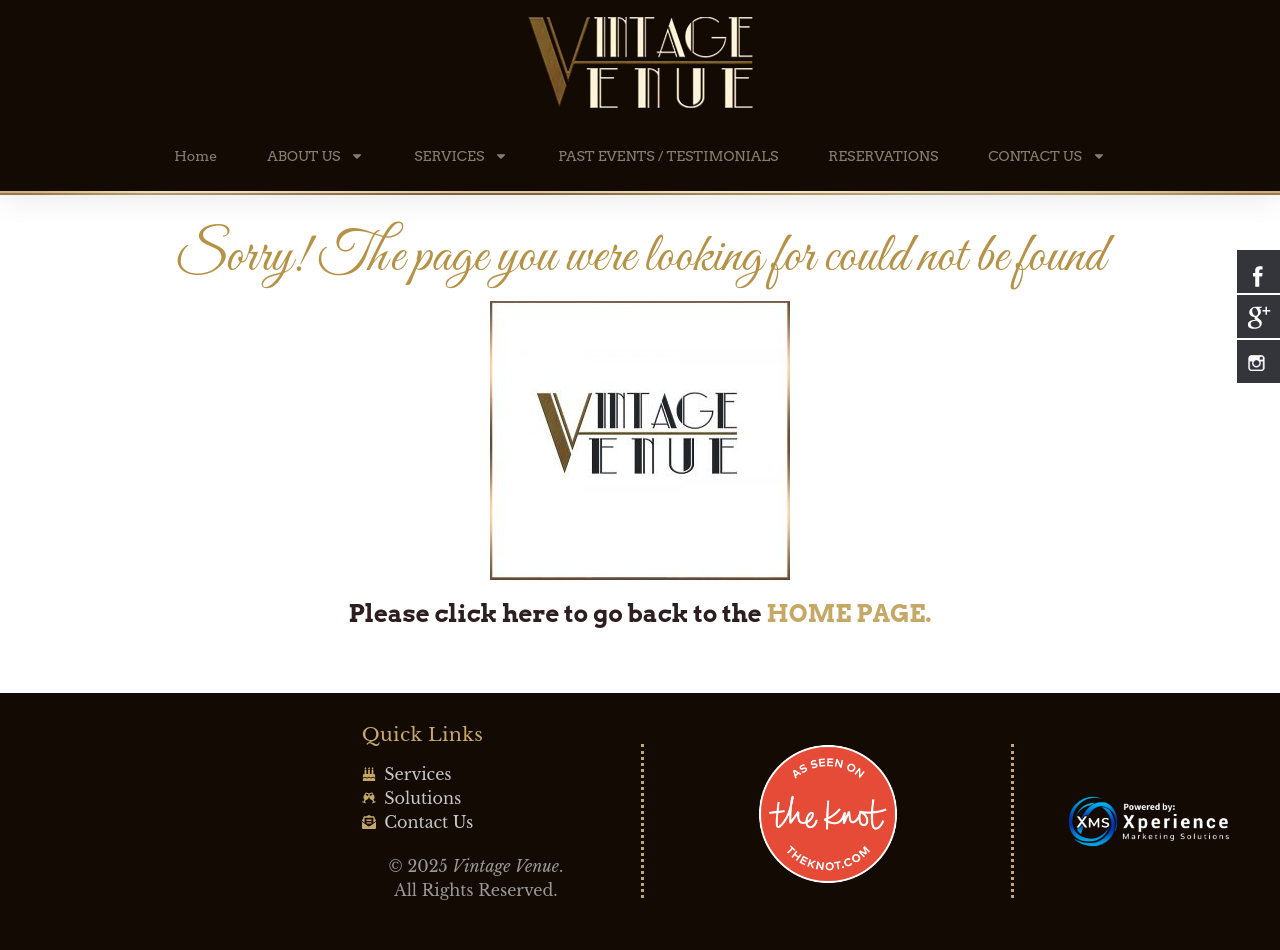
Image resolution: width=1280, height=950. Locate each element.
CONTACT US (1046, 156)
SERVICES (461, 156)
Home (195, 156)
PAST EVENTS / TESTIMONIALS (668, 156)
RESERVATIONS (883, 156)
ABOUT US (315, 156)
